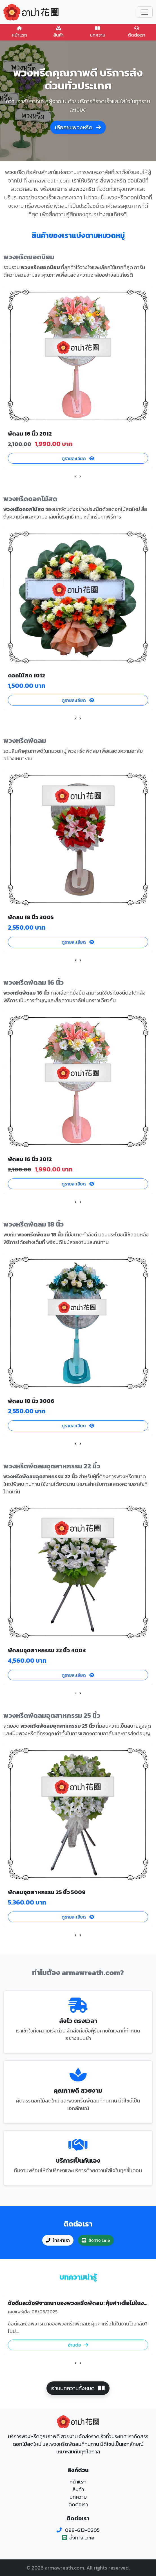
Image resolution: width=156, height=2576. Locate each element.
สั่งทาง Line (96, 2240)
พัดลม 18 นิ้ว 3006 (31, 1401)
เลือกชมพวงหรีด (78, 127)
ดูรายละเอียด (78, 458)
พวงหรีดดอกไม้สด (30, 498)
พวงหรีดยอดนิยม (28, 257)
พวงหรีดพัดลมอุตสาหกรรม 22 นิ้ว (51, 1466)
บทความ (97, 32)
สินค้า (59, 32)
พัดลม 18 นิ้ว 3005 (31, 917)
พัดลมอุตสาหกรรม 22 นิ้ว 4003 (47, 1650)
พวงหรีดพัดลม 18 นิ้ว (33, 1224)
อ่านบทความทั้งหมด (78, 2388)
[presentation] (76, 476)
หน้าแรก (19, 32)
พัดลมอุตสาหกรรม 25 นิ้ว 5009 (47, 1892)
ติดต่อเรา (137, 32)
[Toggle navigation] (145, 12)
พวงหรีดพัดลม (24, 740)
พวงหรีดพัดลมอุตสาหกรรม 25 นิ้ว (51, 1715)
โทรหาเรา (58, 2240)
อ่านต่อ (78, 2344)
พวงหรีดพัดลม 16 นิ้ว (33, 982)
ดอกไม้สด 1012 (26, 675)
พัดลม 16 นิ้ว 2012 (30, 433)
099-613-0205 (82, 2530)
